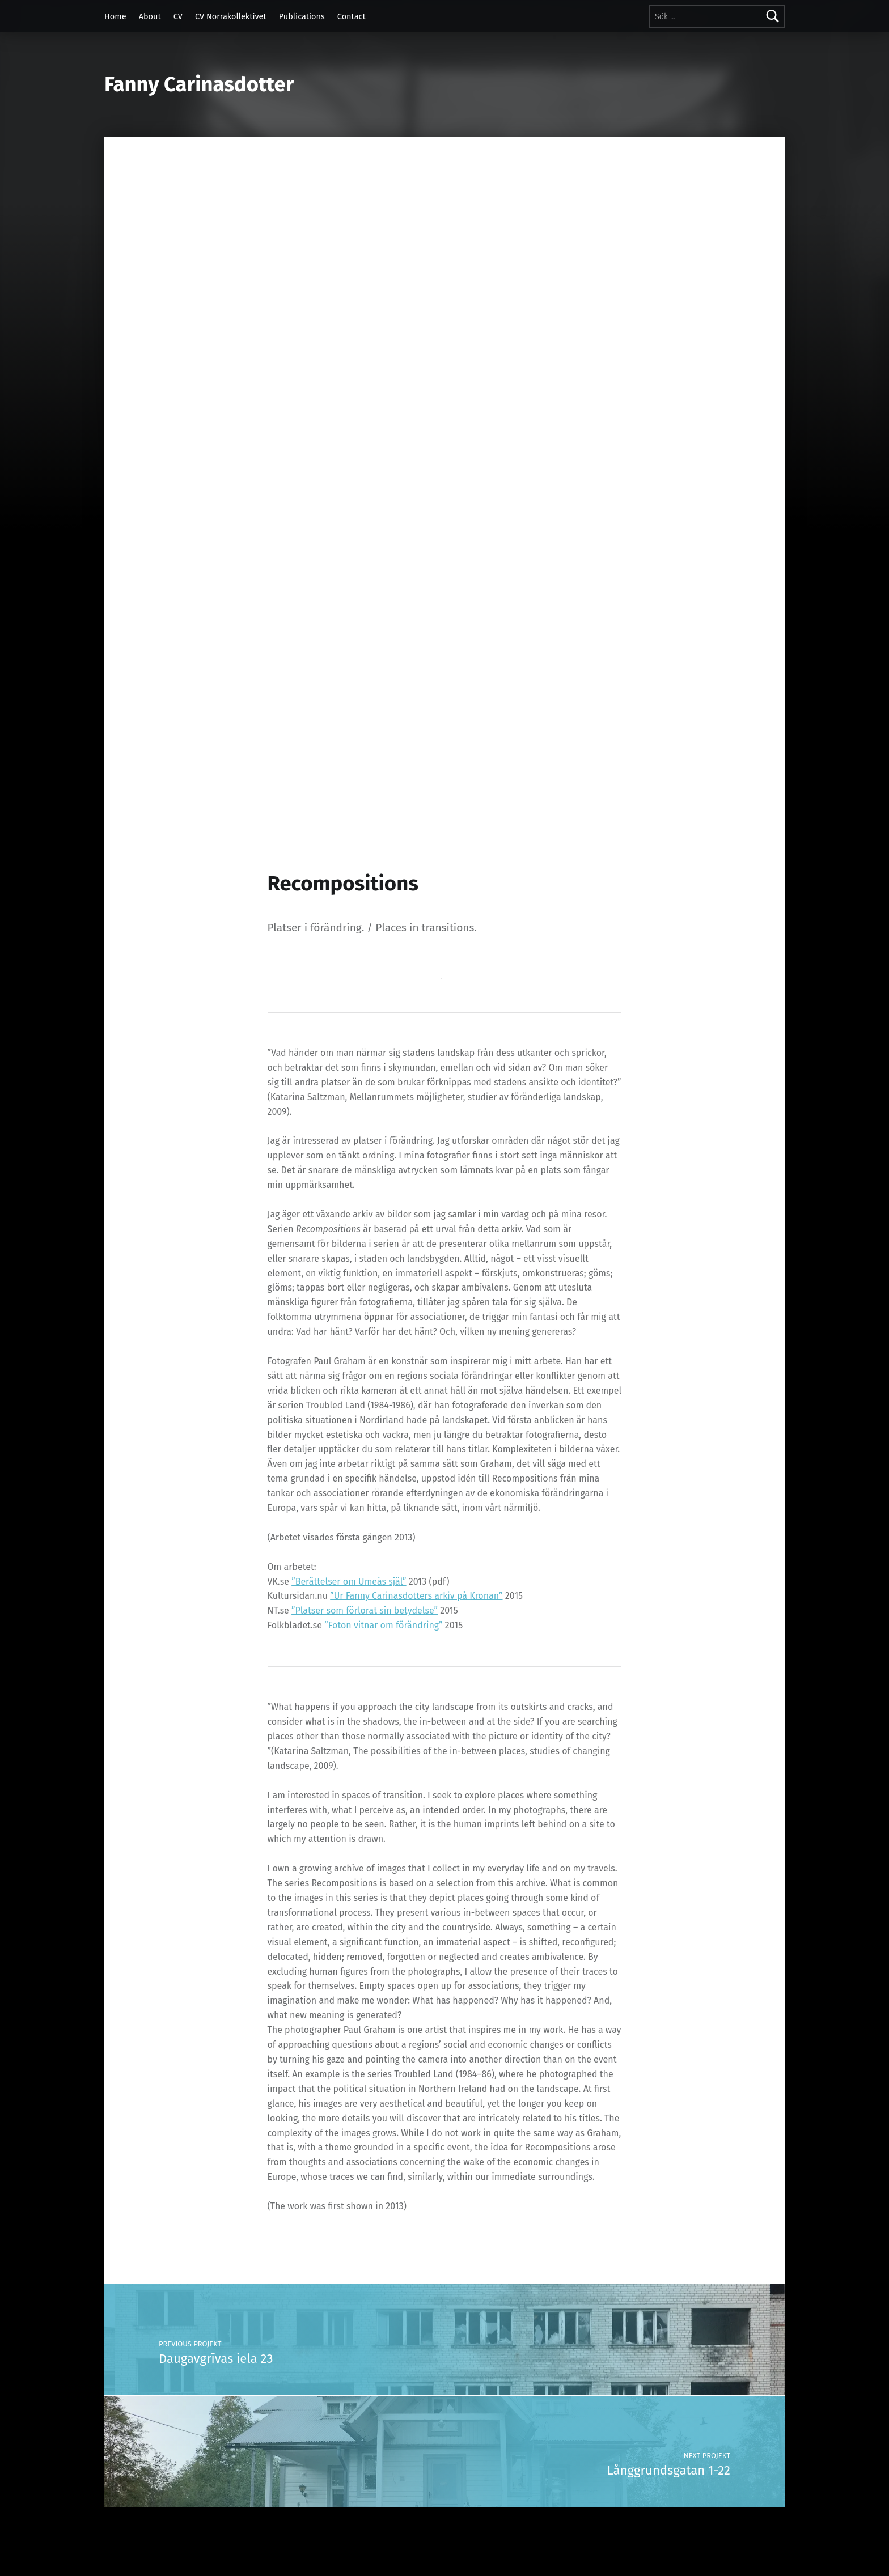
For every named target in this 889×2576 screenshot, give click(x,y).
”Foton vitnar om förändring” (384, 1625)
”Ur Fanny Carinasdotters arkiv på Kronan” (416, 1595)
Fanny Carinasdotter (199, 84)
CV (178, 16)
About (150, 16)
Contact (351, 16)
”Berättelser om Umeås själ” (348, 1581)
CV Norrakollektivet (230, 16)
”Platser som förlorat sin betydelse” (364, 1610)
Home (115, 16)
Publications (302, 16)
